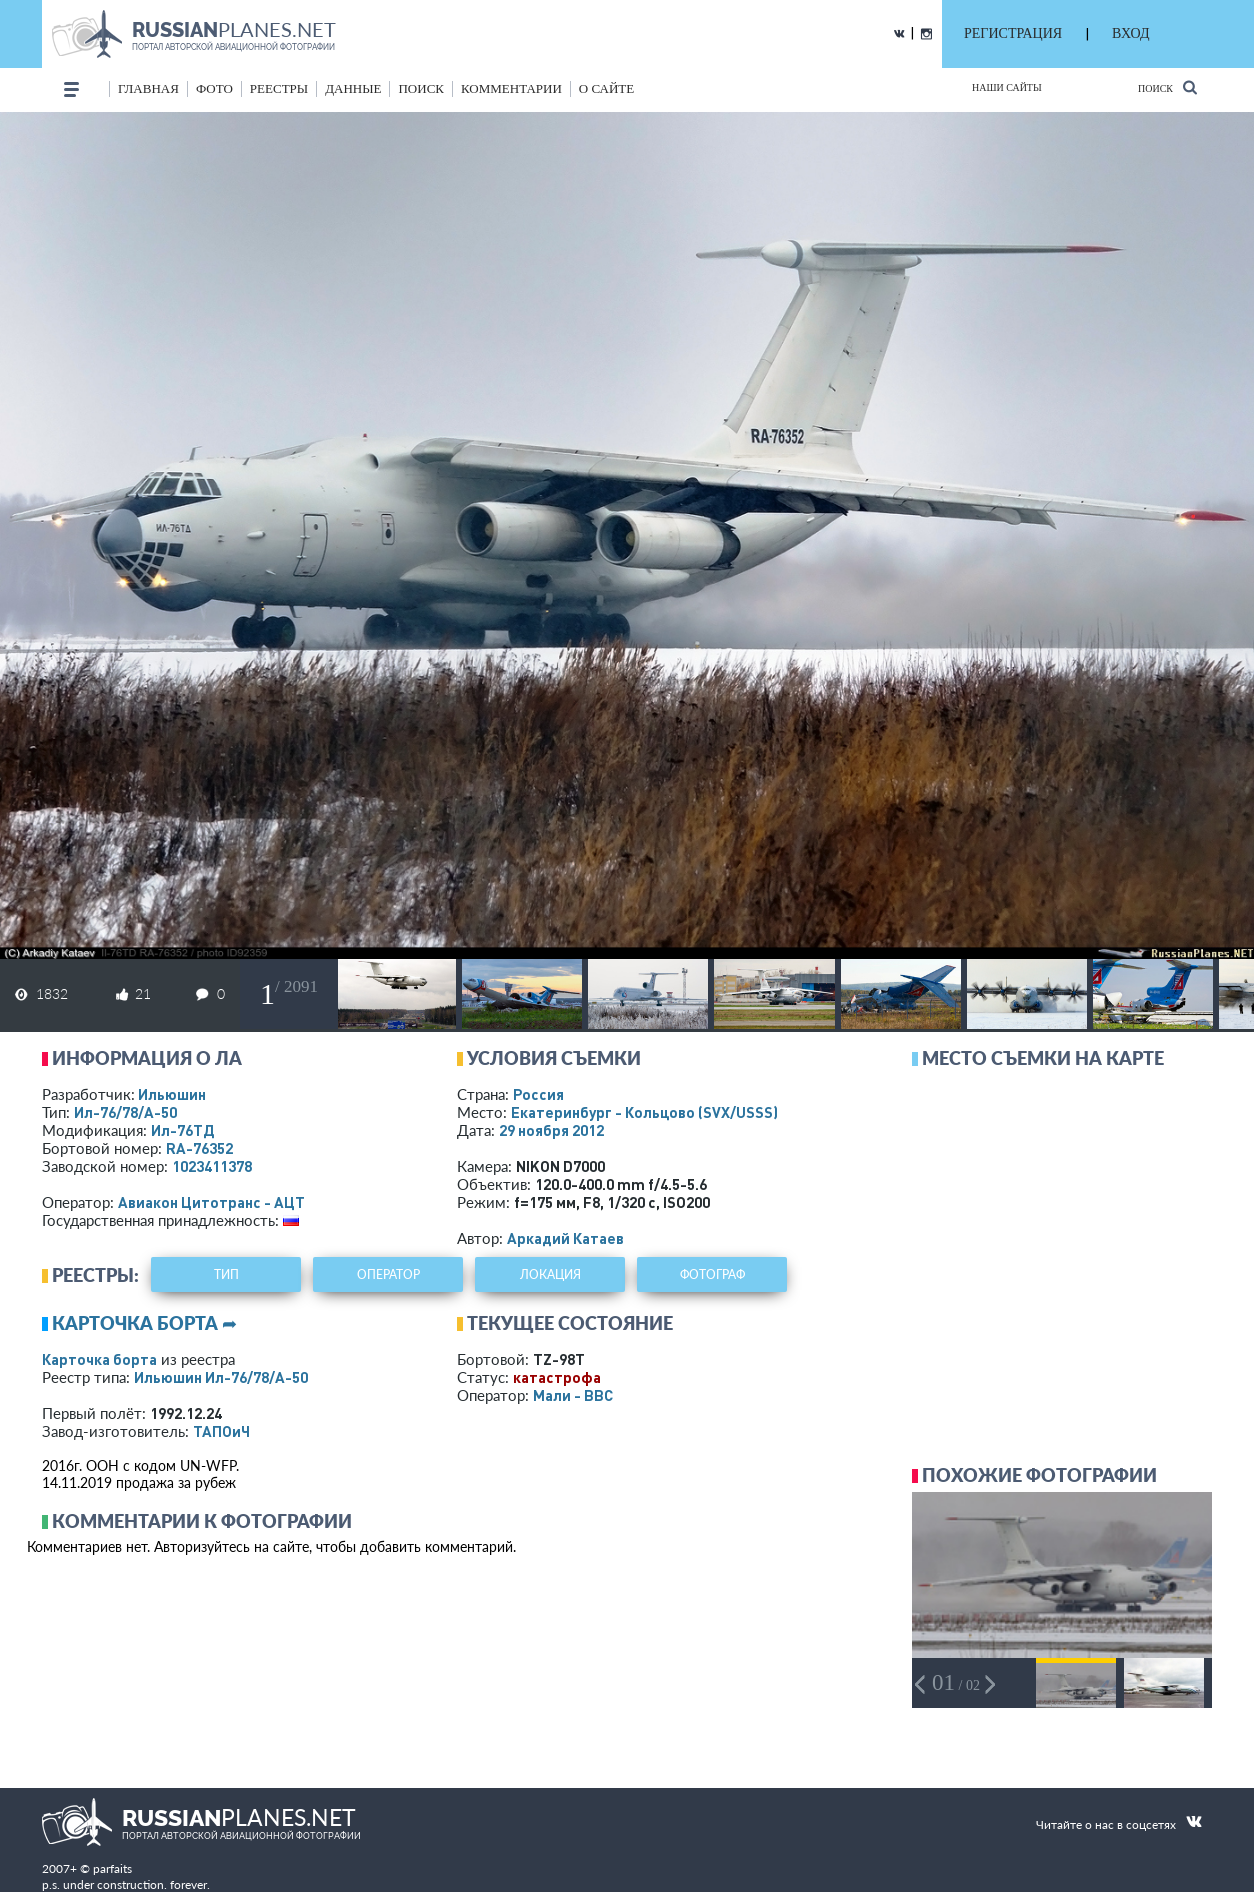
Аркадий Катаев (565, 1238)
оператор (388, 1274)
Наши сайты (1007, 87)
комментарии (511, 88)
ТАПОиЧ (221, 1431)
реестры (279, 88)
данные (353, 88)
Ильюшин (172, 1094)
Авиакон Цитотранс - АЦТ (211, 1202)
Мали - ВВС (573, 1395)
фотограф (712, 1274)
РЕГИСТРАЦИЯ (1013, 33)
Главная (148, 88)
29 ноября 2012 (551, 1130)
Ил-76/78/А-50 (125, 1112)
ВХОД (1130, 33)
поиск (421, 88)
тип (226, 1274)
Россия (538, 1094)
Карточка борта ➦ (144, 1323)
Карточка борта (99, 1359)
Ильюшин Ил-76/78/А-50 (221, 1377)
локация (550, 1274)
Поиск (1167, 87)
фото (214, 88)
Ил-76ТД (182, 1130)
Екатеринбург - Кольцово (644, 1112)
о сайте (606, 88)
